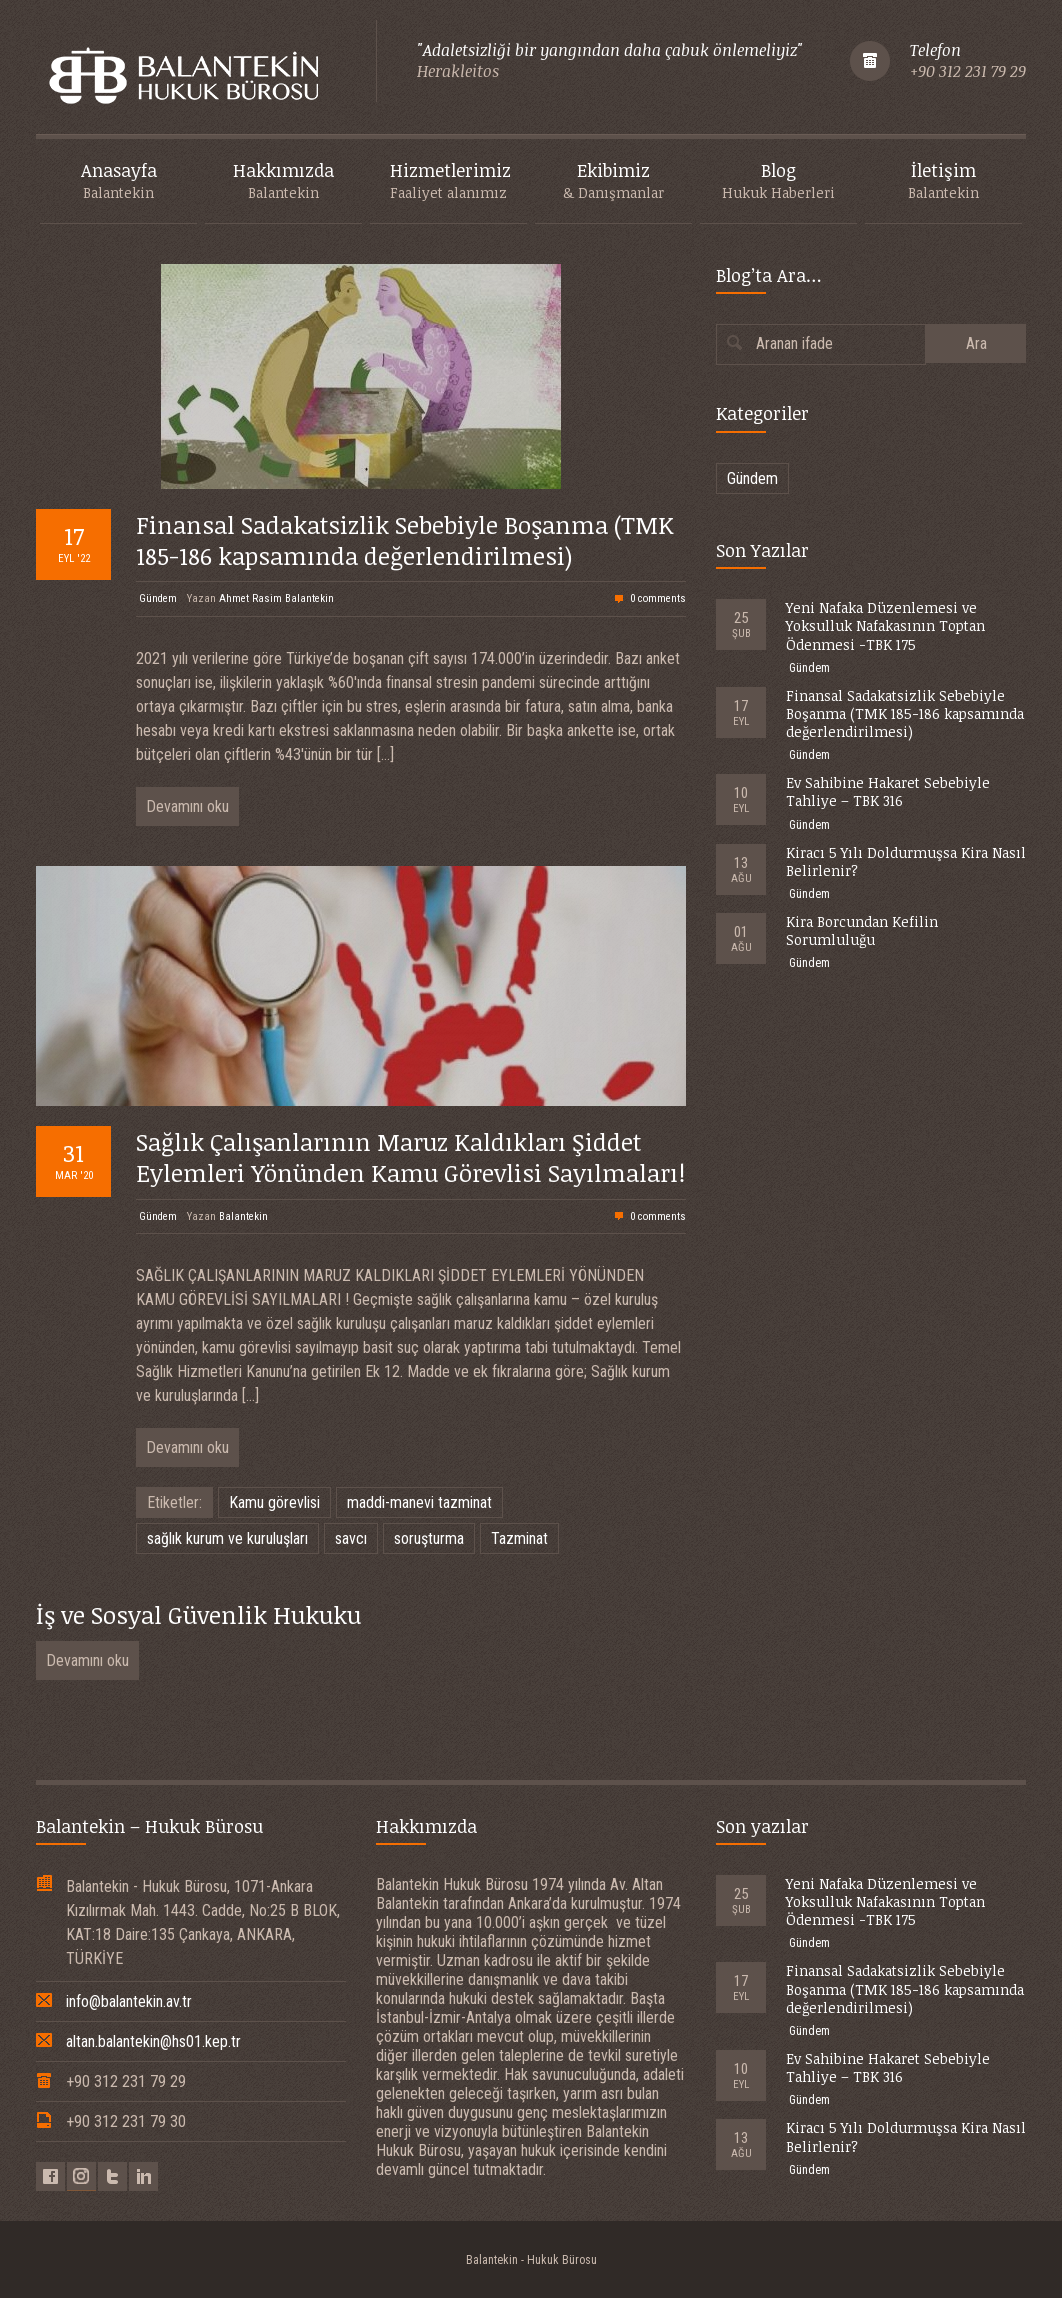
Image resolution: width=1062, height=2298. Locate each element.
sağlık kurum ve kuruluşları (227, 1538)
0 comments (658, 598)
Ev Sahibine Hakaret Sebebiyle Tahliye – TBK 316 (888, 791)
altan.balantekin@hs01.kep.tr (153, 2041)
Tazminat (519, 1538)
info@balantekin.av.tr (129, 2001)
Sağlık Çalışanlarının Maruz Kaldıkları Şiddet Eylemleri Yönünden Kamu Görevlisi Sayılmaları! (410, 1157)
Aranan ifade (794, 343)
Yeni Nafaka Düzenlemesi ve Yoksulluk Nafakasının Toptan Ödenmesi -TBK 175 (885, 625)
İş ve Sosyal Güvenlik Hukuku (198, 1614)
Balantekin (243, 1216)
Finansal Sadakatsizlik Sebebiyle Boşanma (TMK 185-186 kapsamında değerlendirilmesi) (405, 540)
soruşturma (429, 1538)
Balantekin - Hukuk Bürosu (531, 2260)
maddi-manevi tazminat (419, 1502)
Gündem (158, 598)
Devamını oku (187, 806)
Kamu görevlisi (274, 1502)
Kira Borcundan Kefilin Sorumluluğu (862, 930)
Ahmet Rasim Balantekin (276, 598)
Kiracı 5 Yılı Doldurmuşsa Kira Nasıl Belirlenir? (906, 861)
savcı (351, 1538)
